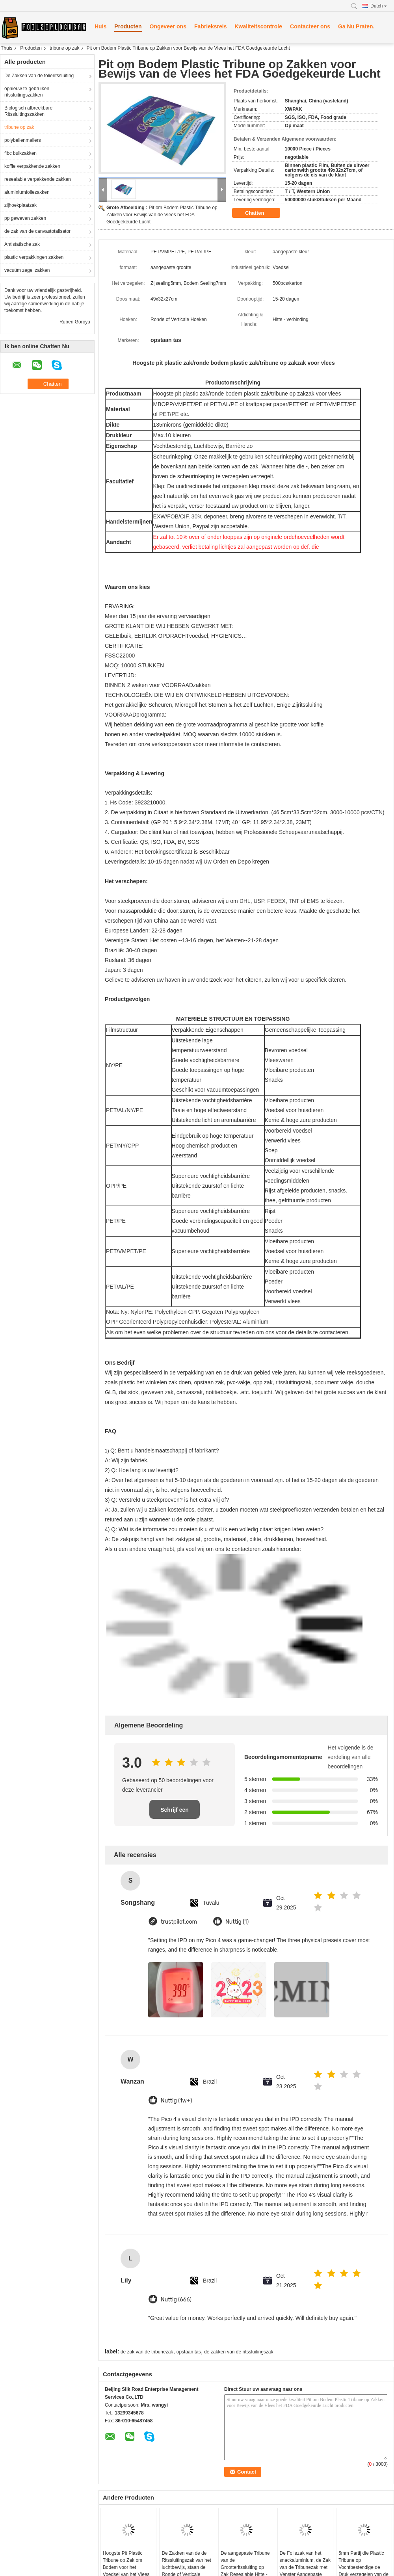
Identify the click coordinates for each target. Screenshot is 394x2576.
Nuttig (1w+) (176, 2100)
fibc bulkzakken (20, 153)
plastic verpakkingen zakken (33, 257)
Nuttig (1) (237, 1922)
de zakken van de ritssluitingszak (238, 2352)
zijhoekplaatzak (20, 205)
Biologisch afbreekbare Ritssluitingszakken (28, 111)
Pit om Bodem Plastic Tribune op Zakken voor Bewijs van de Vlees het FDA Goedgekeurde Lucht (161, 215)
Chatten (260, 213)
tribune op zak (64, 48)
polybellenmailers (22, 140)
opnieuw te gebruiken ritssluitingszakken (26, 92)
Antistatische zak (22, 244)
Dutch (378, 6)
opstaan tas (189, 2352)
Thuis (6, 48)
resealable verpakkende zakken (37, 179)
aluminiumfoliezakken (27, 192)
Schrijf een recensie (174, 1813)
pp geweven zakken (25, 218)
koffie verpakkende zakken (32, 166)
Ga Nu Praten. (356, 26)
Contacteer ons (310, 26)
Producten (127, 26)
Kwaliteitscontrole (258, 26)
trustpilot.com (179, 1922)
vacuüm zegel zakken (27, 270)
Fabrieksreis (210, 26)
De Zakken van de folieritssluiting (39, 75)
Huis (100, 26)
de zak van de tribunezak (147, 2352)
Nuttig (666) (176, 2299)
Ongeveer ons (168, 26)
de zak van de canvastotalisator (37, 231)
